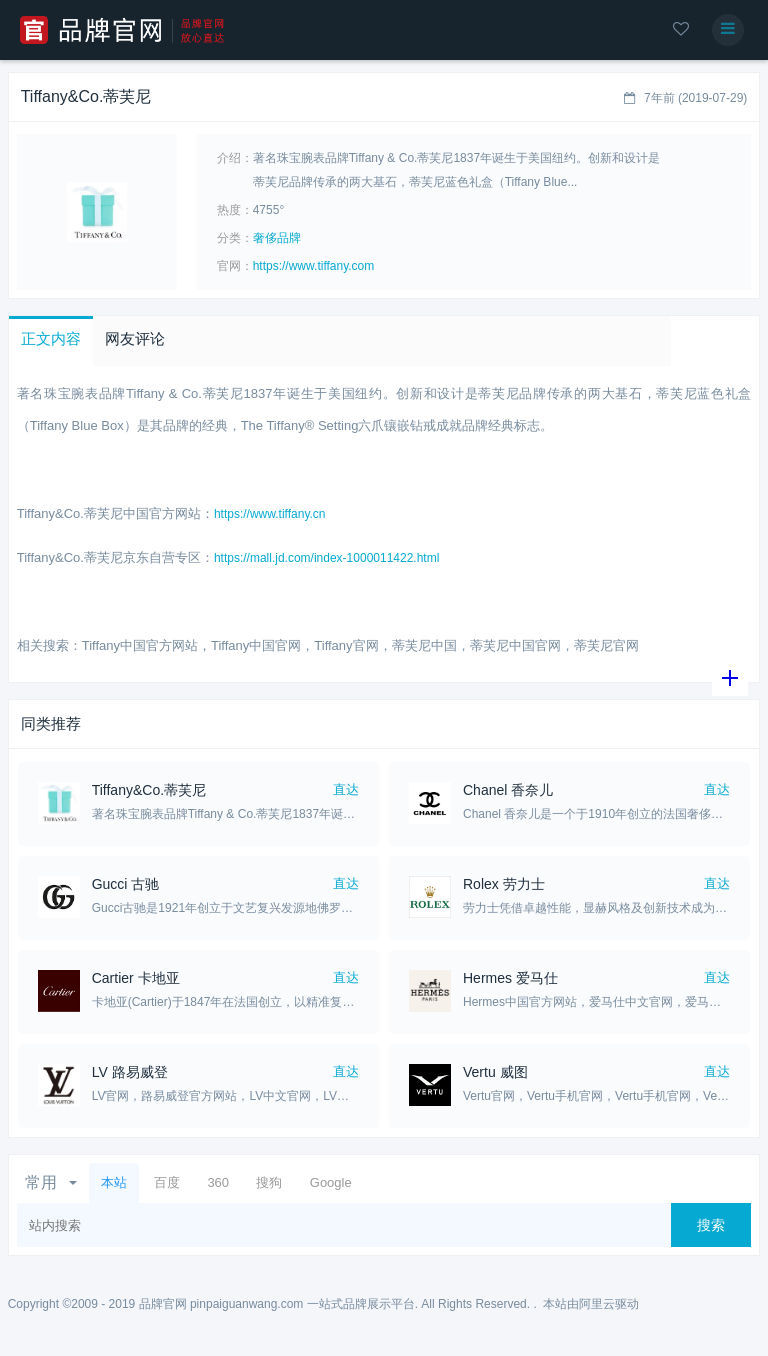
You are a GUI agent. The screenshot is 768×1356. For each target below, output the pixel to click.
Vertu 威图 (495, 1072)
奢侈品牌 (277, 238)
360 (218, 1182)
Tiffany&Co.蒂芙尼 (149, 790)
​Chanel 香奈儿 (508, 790)
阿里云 (597, 1304)
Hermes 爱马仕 (510, 978)
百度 (167, 1182)
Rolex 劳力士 (504, 884)
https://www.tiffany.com (314, 266)
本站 (114, 1182)
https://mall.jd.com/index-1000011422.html (326, 558)
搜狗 (269, 1182)
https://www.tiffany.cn (270, 514)
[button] (51, 341)
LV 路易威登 (130, 1072)
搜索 (711, 1225)
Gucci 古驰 (126, 884)
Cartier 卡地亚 (136, 978)
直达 (346, 789)
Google (331, 1182)
